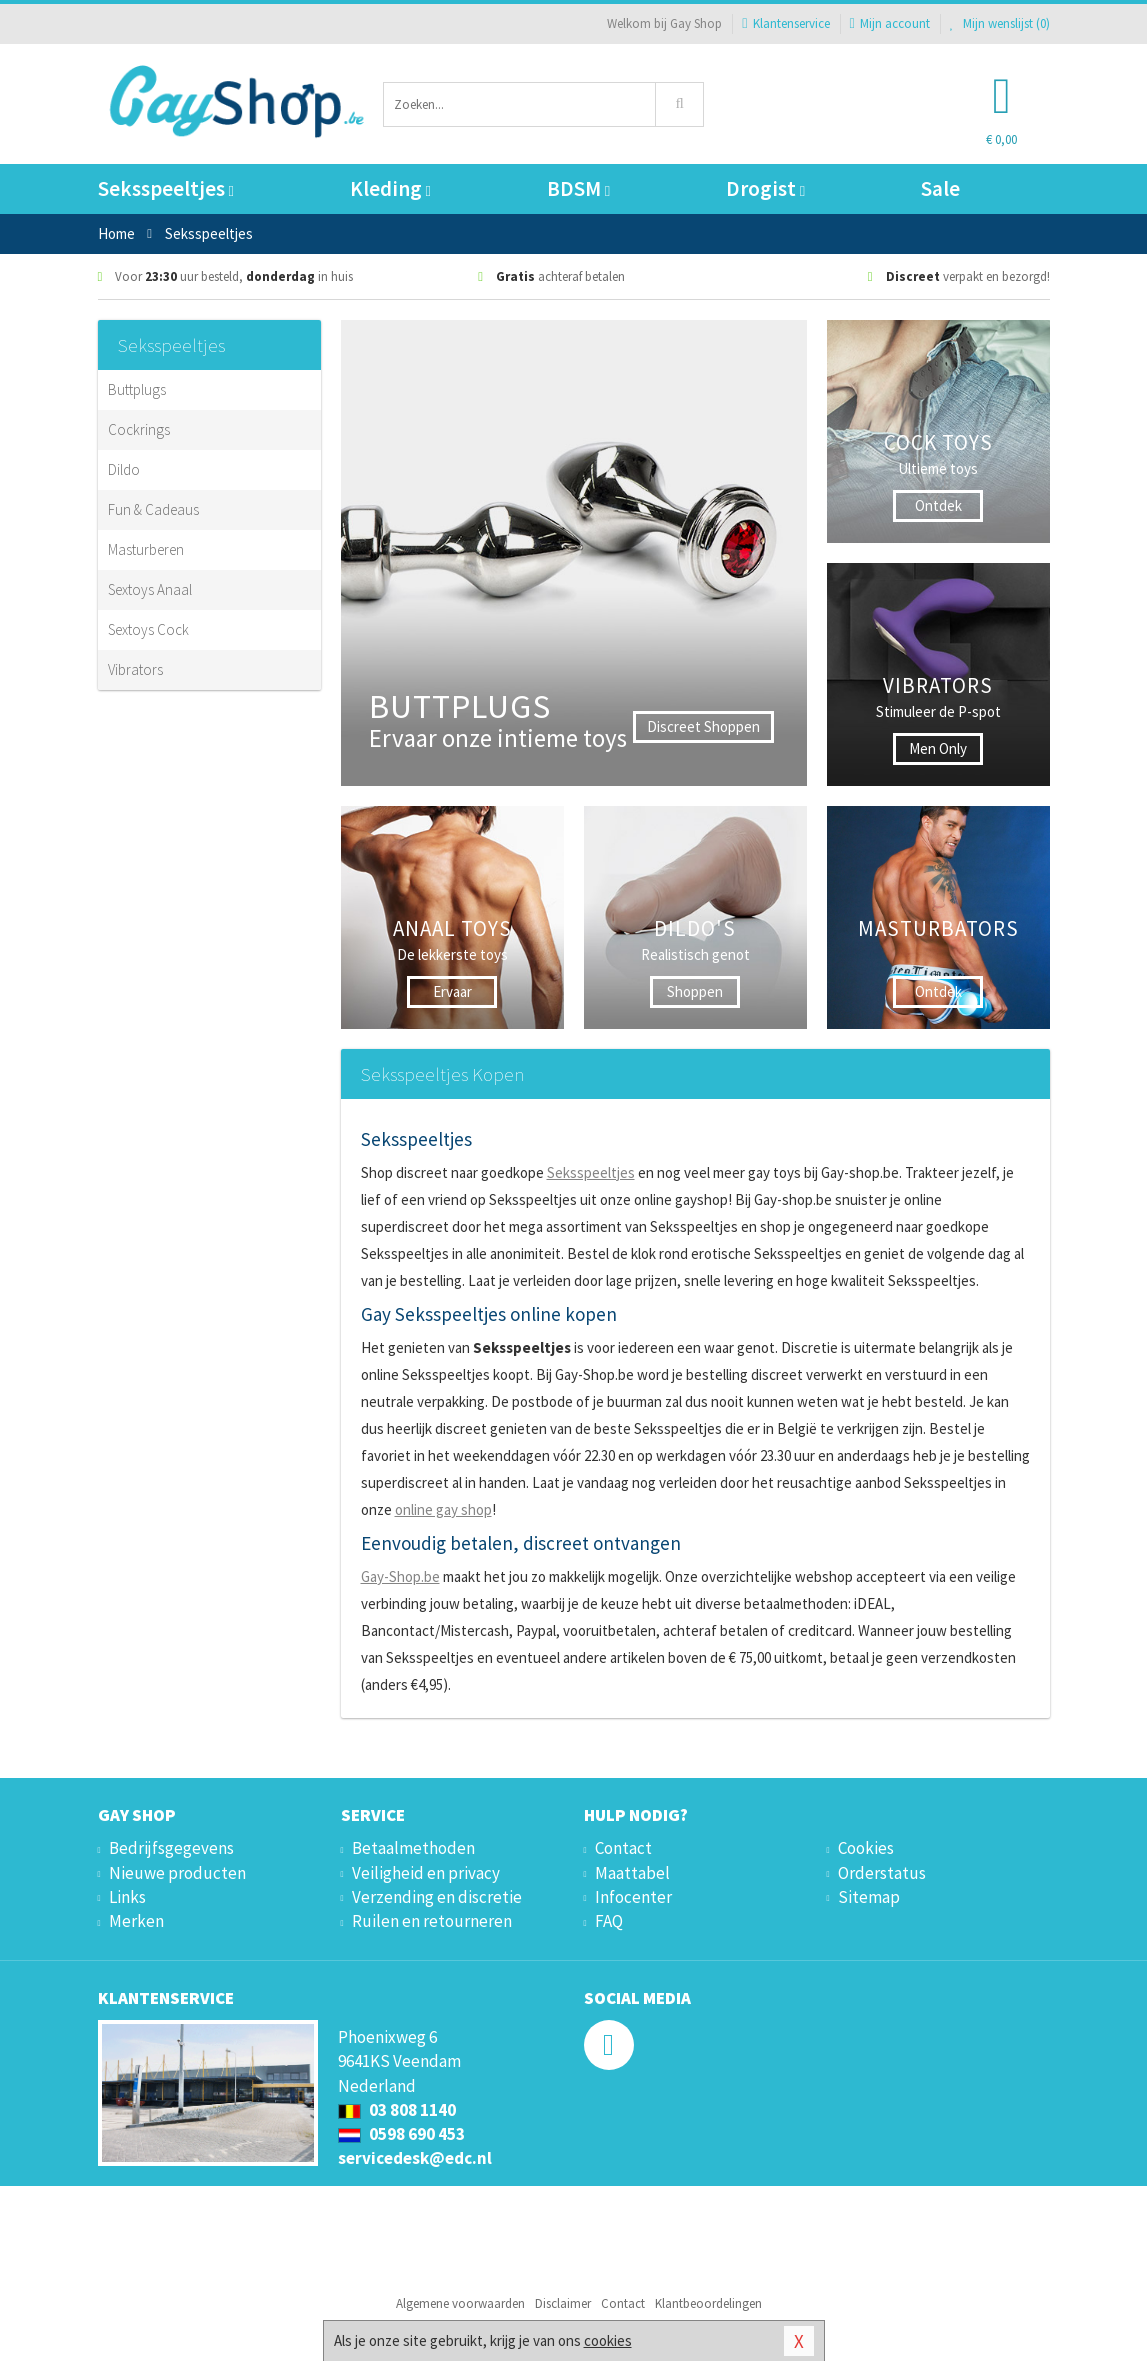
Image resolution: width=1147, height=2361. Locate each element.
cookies (608, 2340)
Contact (623, 1848)
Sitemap (869, 1897)
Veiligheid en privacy (426, 1873)
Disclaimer (563, 2303)
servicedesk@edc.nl (415, 2158)
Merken (136, 1921)
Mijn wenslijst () (1000, 23)
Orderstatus (882, 1873)
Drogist (765, 188)
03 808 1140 (397, 2110)
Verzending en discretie (437, 1897)
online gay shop (443, 1509)
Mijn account (890, 23)
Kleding (390, 188)
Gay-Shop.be (400, 1576)
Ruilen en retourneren (432, 1921)
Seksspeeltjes (166, 188)
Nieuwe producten (177, 1873)
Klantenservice (785, 23)
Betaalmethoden (413, 1848)
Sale (940, 188)
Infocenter (633, 1897)
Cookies (866, 1848)
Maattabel (632, 1873)
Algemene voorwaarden (460, 2303)
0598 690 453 (401, 2134)
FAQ (609, 1921)
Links (127, 1897)
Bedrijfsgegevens (171, 1848)
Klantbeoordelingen (708, 2303)
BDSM (578, 188)
